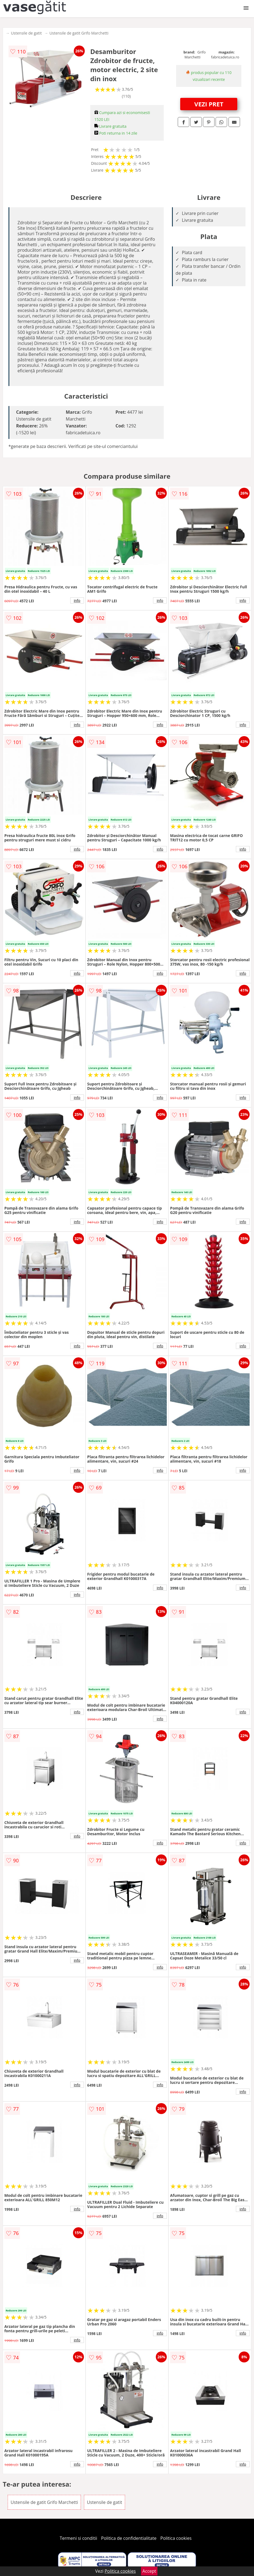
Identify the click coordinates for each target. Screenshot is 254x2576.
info (77, 600)
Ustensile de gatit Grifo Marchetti (78, 33)
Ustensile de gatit (26, 33)
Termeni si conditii (78, 2538)
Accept (149, 2571)
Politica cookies (176, 2538)
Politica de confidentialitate (129, 2538)
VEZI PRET (208, 104)
